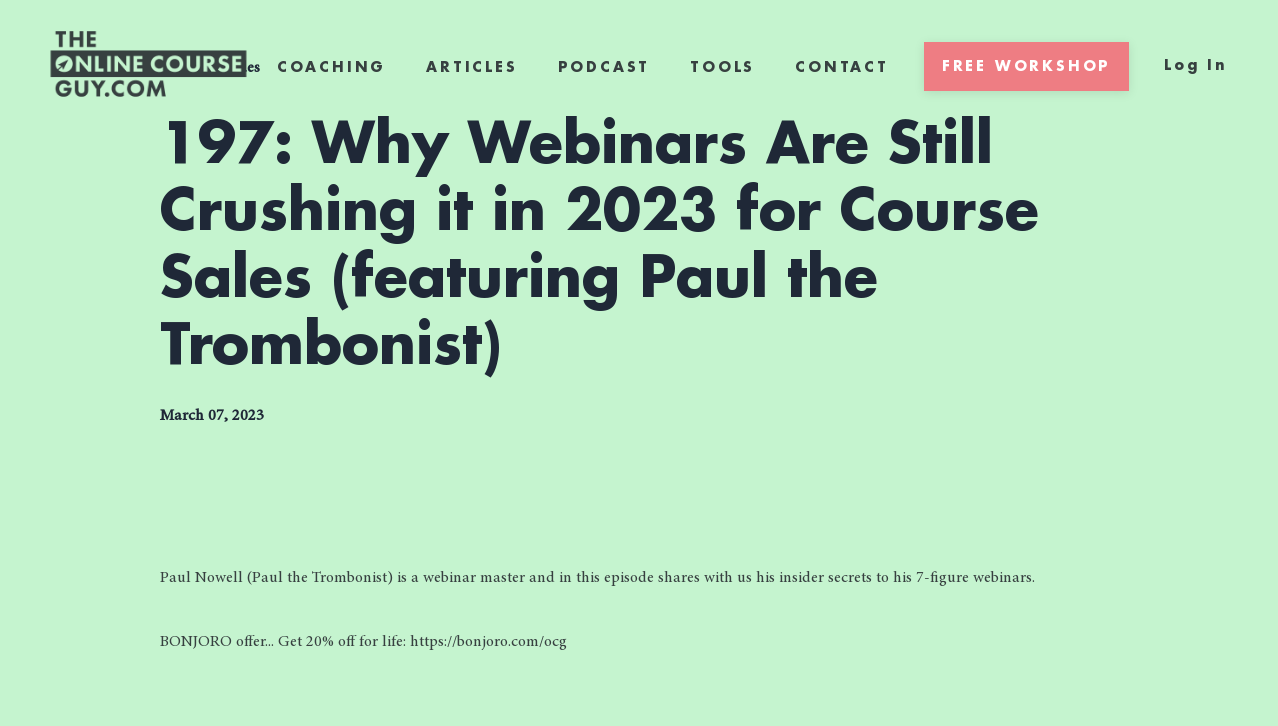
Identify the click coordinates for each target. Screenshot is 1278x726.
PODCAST (604, 67)
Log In (1196, 65)
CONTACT (842, 67)
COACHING (331, 67)
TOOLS (722, 67)
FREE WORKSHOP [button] (1026, 66)
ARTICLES (471, 67)
